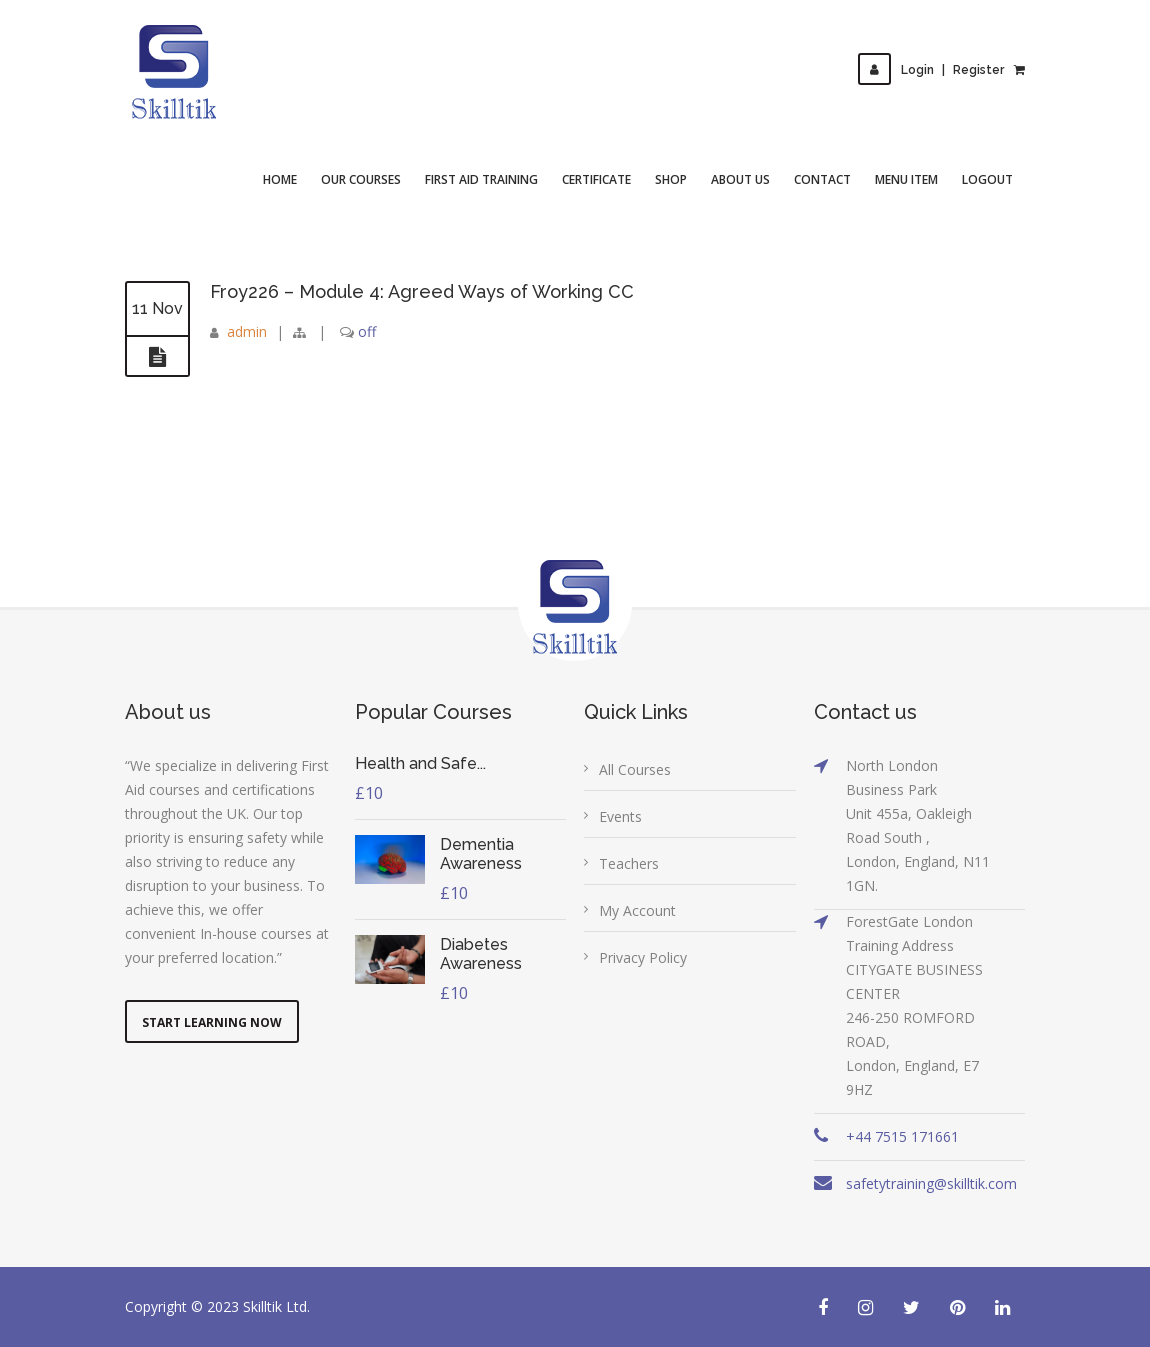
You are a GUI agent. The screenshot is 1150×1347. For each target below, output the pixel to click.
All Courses (635, 769)
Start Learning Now (212, 1022)
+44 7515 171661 (902, 1136)
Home (280, 179)
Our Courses (361, 179)
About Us (740, 179)
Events (620, 816)
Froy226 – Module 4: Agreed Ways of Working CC (422, 291)
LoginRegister (931, 70)
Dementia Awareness (481, 854)
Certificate (596, 179)
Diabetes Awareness (481, 954)
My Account (637, 910)
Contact (822, 179)
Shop (671, 179)
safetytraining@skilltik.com (931, 1183)
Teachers (629, 863)
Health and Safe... (420, 763)
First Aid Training (481, 179)
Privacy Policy (643, 957)
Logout (987, 179)
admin (247, 331)
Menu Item (906, 179)
